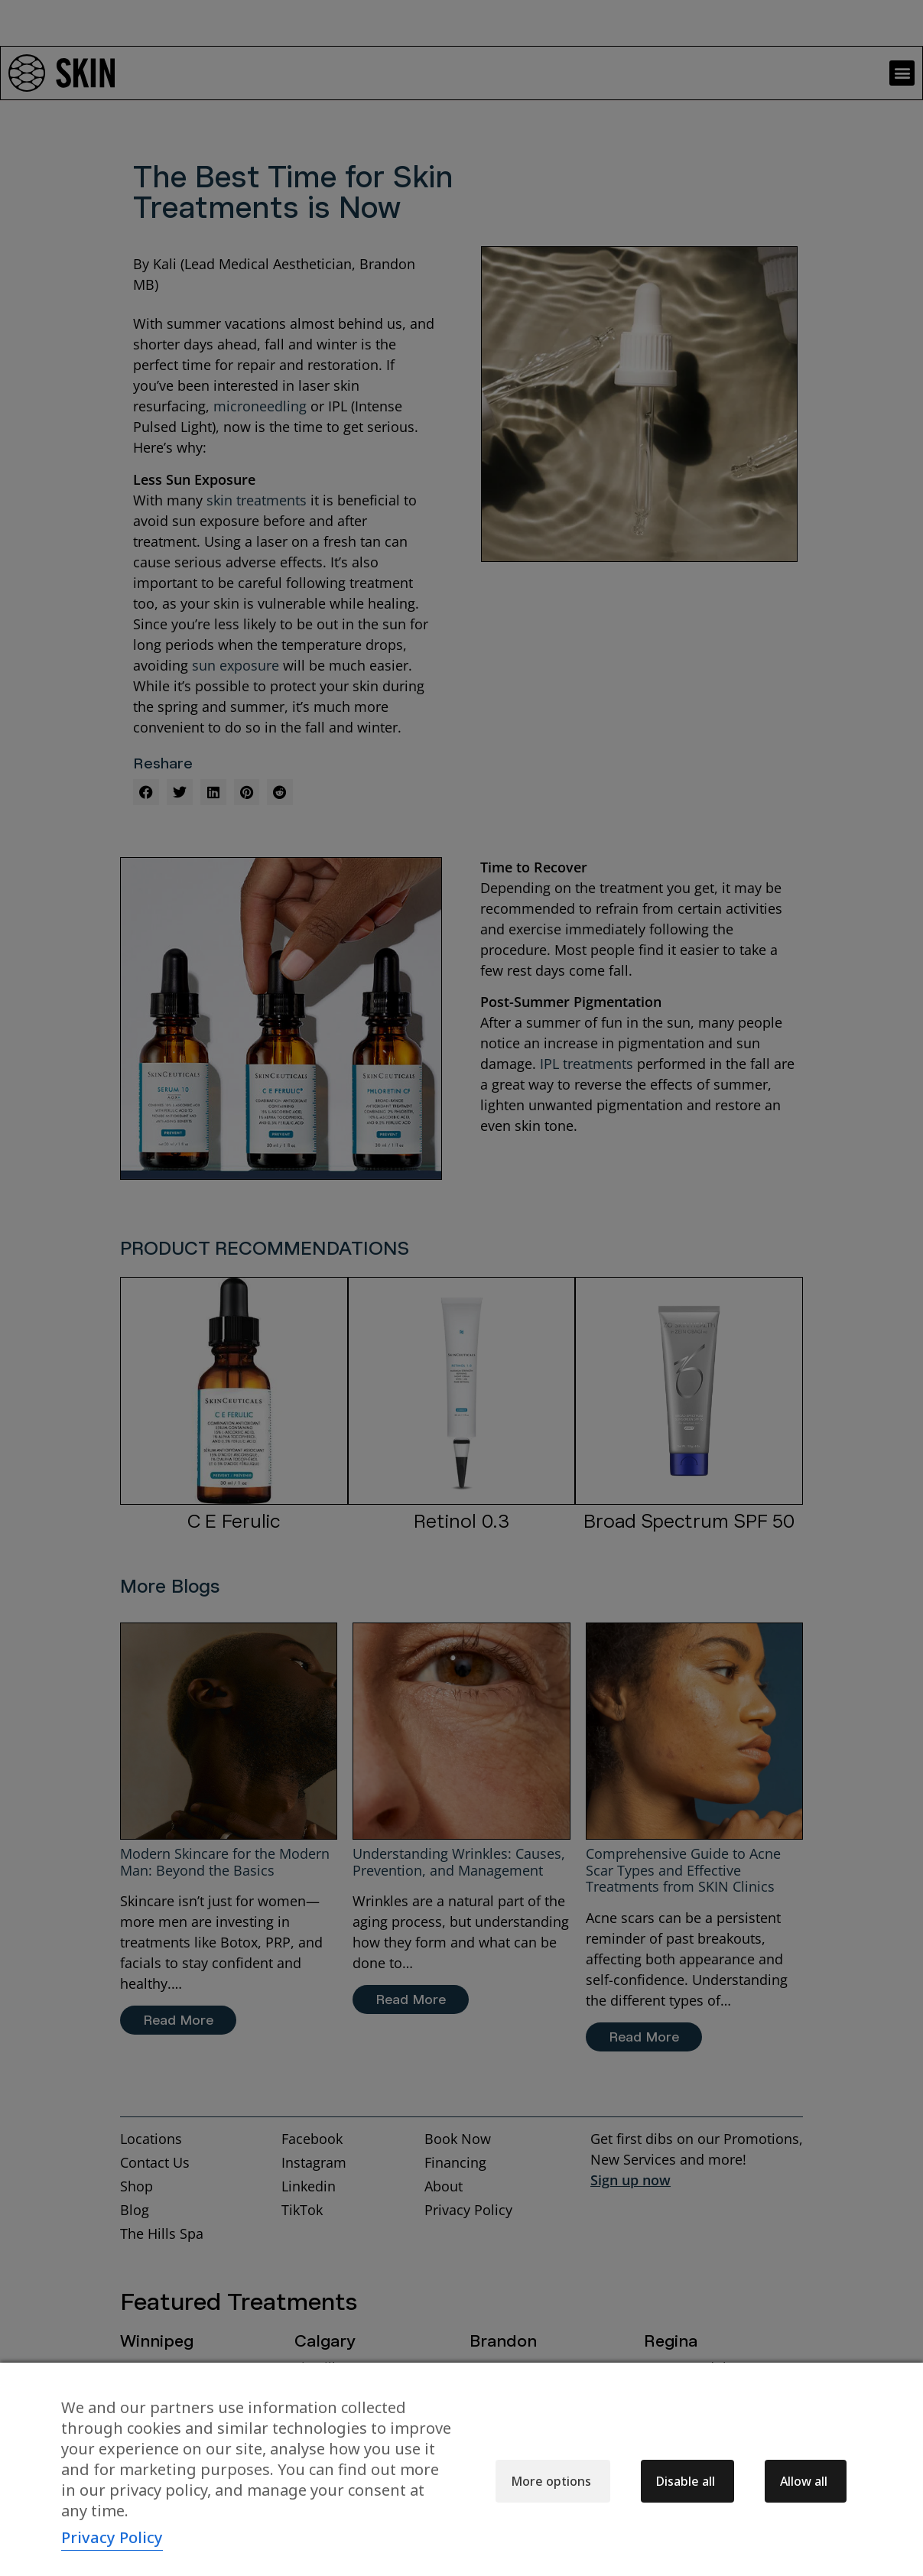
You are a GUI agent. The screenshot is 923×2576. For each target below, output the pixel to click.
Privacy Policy (112, 2537)
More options (551, 2481)
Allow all (803, 2481)
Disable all (685, 2481)
